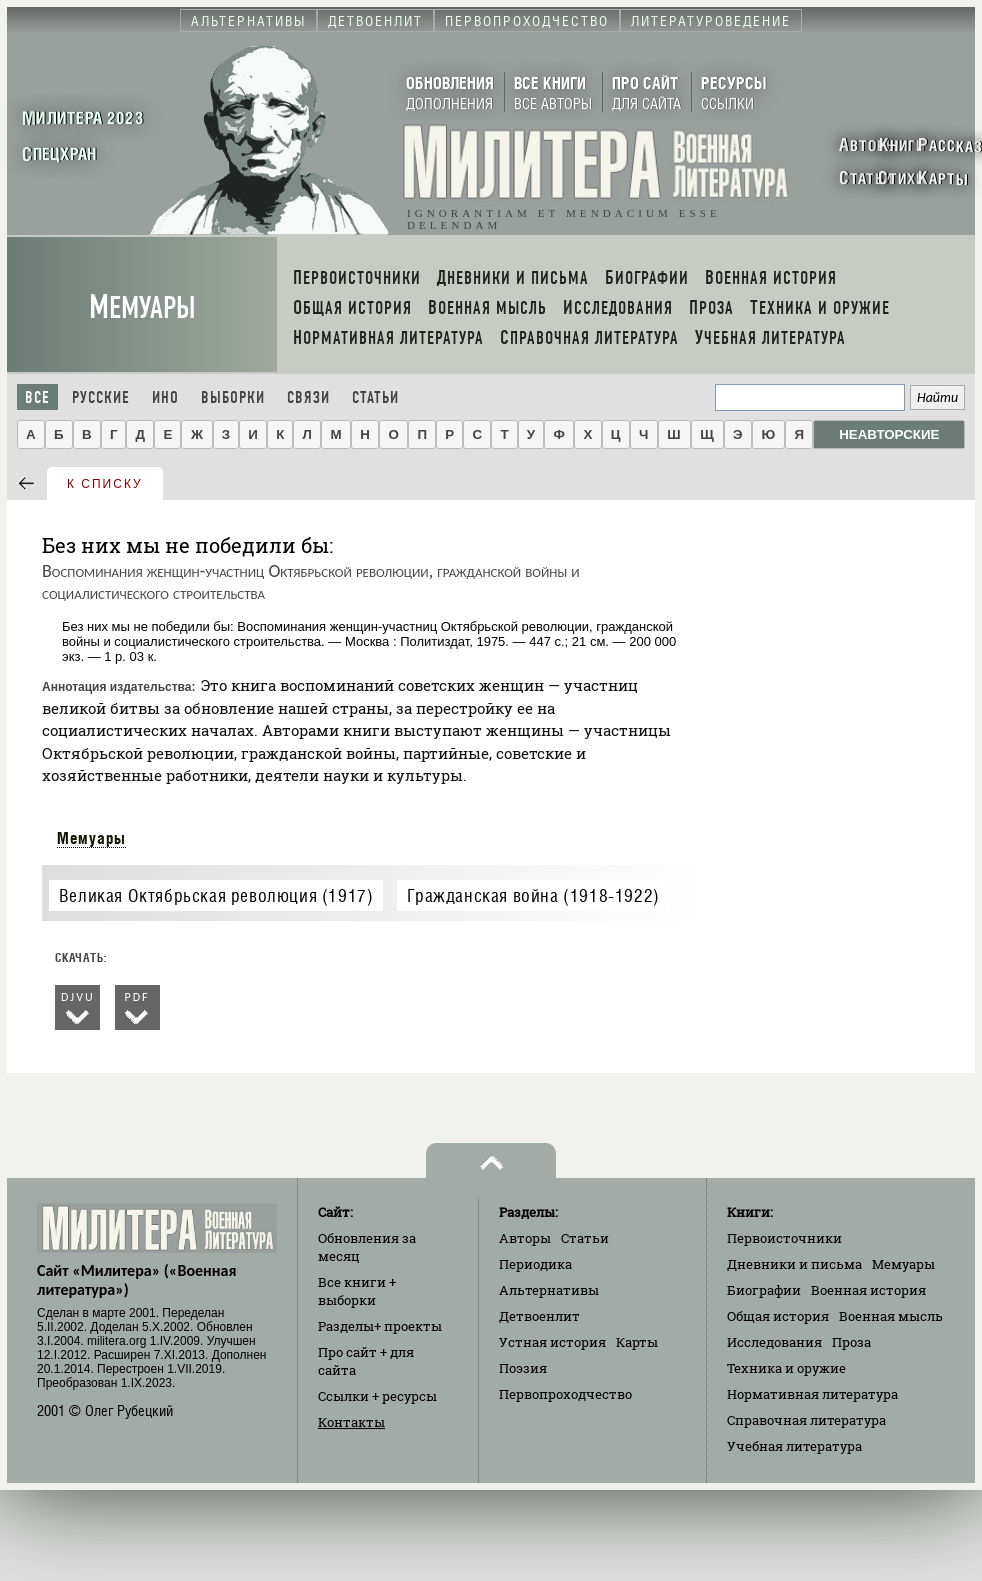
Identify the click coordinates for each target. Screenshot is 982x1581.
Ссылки (377, 1396)
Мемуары (142, 307)
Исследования (774, 1342)
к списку (105, 484)
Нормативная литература (812, 1394)
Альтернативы (549, 1290)
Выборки (233, 397)
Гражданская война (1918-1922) (533, 895)
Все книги (357, 1291)
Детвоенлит (539, 1316)
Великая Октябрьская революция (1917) (216, 895)
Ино (165, 397)
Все (37, 397)
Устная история (552, 1342)
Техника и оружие (786, 1368)
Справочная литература (806, 1420)
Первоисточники (784, 1238)
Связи (308, 397)
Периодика (535, 1264)
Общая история (778, 1316)
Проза (851, 1342)
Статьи (375, 397)
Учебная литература (794, 1446)
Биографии (764, 1290)
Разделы (380, 1326)
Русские (101, 397)
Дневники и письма (794, 1264)
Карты (637, 1342)
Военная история (868, 1290)
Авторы (525, 1238)
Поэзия (523, 1368)
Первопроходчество (565, 1394)
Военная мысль (891, 1316)
